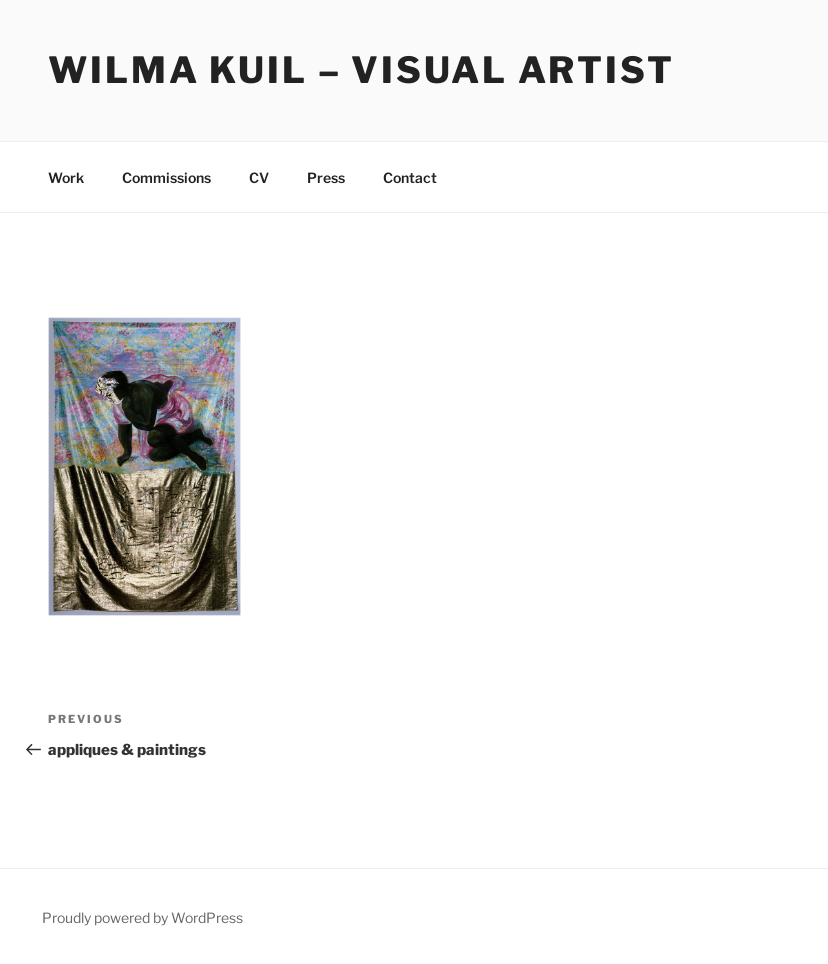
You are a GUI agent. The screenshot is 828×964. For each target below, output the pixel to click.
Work (66, 177)
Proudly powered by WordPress (142, 917)
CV (259, 177)
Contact (410, 177)
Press (326, 177)
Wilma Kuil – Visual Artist (361, 70)
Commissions (166, 177)
